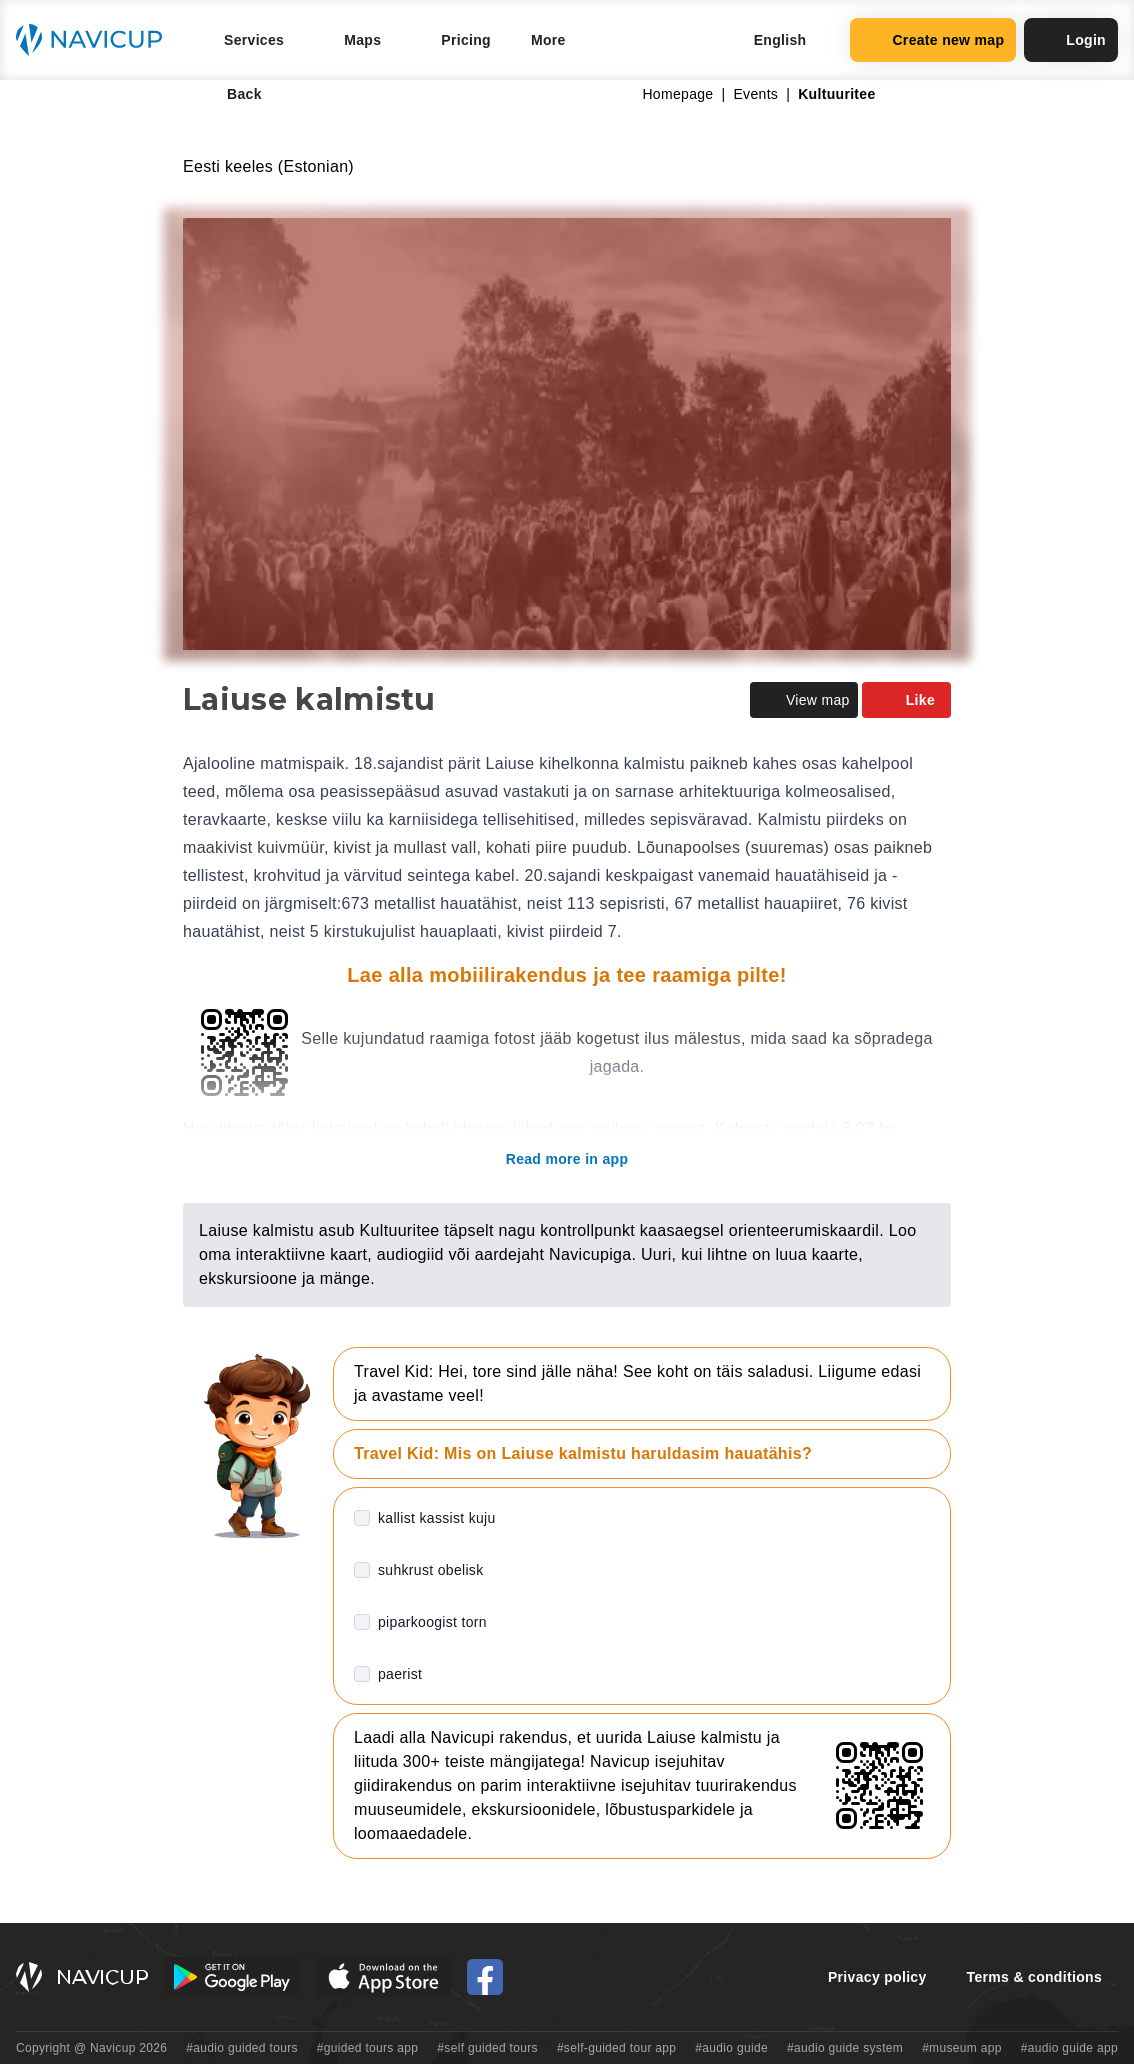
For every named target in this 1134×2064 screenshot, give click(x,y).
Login (1071, 40)
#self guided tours (487, 2048)
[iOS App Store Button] (383, 1977)
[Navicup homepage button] (96, 40)
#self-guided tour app (616, 2048)
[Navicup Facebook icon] (485, 1977)
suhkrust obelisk (431, 1570)
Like (906, 700)
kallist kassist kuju (437, 1518)
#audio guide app (1069, 2048)
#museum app (962, 2048)
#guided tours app (368, 2048)
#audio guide (731, 2048)
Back (230, 94)
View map (804, 700)
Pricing (466, 40)
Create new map (933, 40)
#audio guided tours (242, 2048)
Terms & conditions (1034, 1977)
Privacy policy (877, 1977)
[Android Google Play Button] (232, 1977)
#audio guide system (845, 2048)
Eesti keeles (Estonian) (268, 166)
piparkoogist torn (432, 1622)
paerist (400, 1674)
